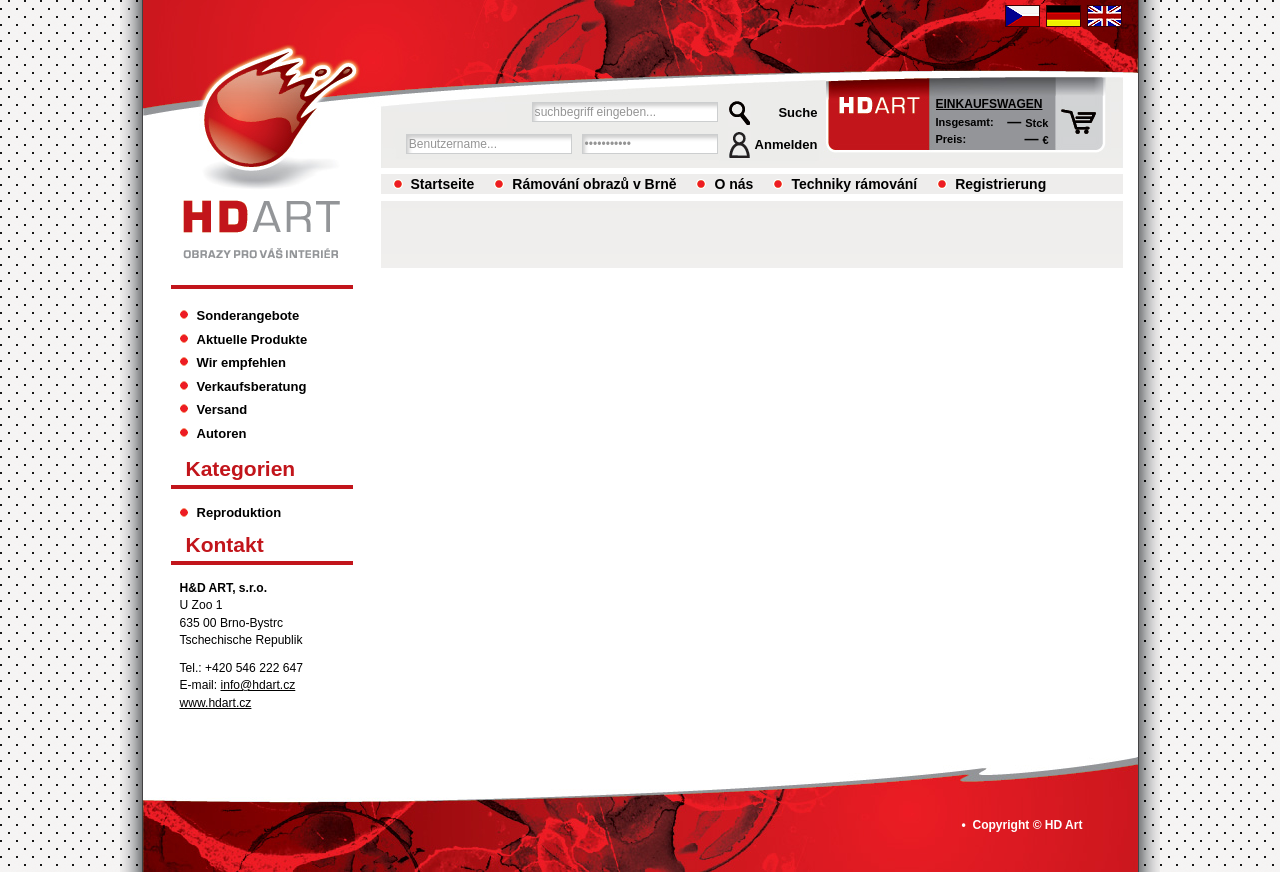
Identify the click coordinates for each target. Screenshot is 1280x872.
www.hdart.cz (216, 703)
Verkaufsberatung (252, 386)
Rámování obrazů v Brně (594, 184)
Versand (222, 409)
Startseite (443, 184)
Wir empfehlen (242, 362)
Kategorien (241, 468)
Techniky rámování (854, 184)
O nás (733, 184)
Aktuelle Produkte (252, 339)
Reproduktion (239, 512)
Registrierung (1000, 184)
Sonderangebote (248, 315)
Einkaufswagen (989, 104)
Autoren (222, 433)
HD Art (1064, 825)
